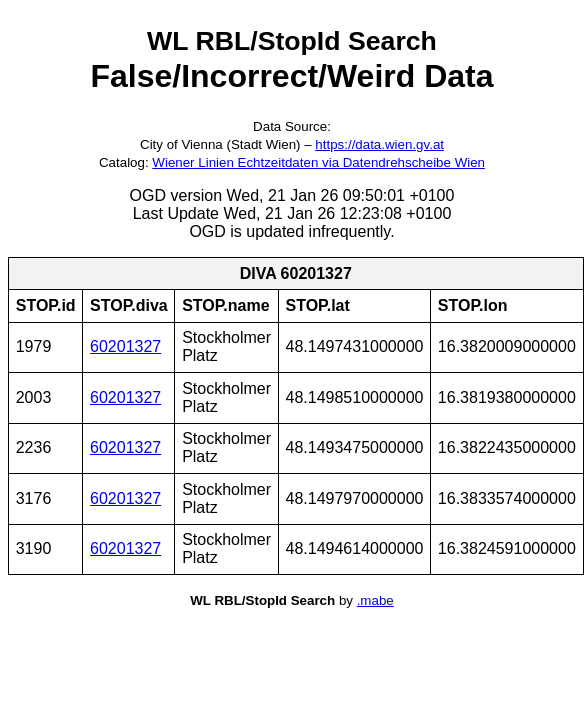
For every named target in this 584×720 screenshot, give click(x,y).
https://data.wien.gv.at (379, 144)
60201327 (125, 346)
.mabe (375, 600)
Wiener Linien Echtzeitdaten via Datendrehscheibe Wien (318, 162)
